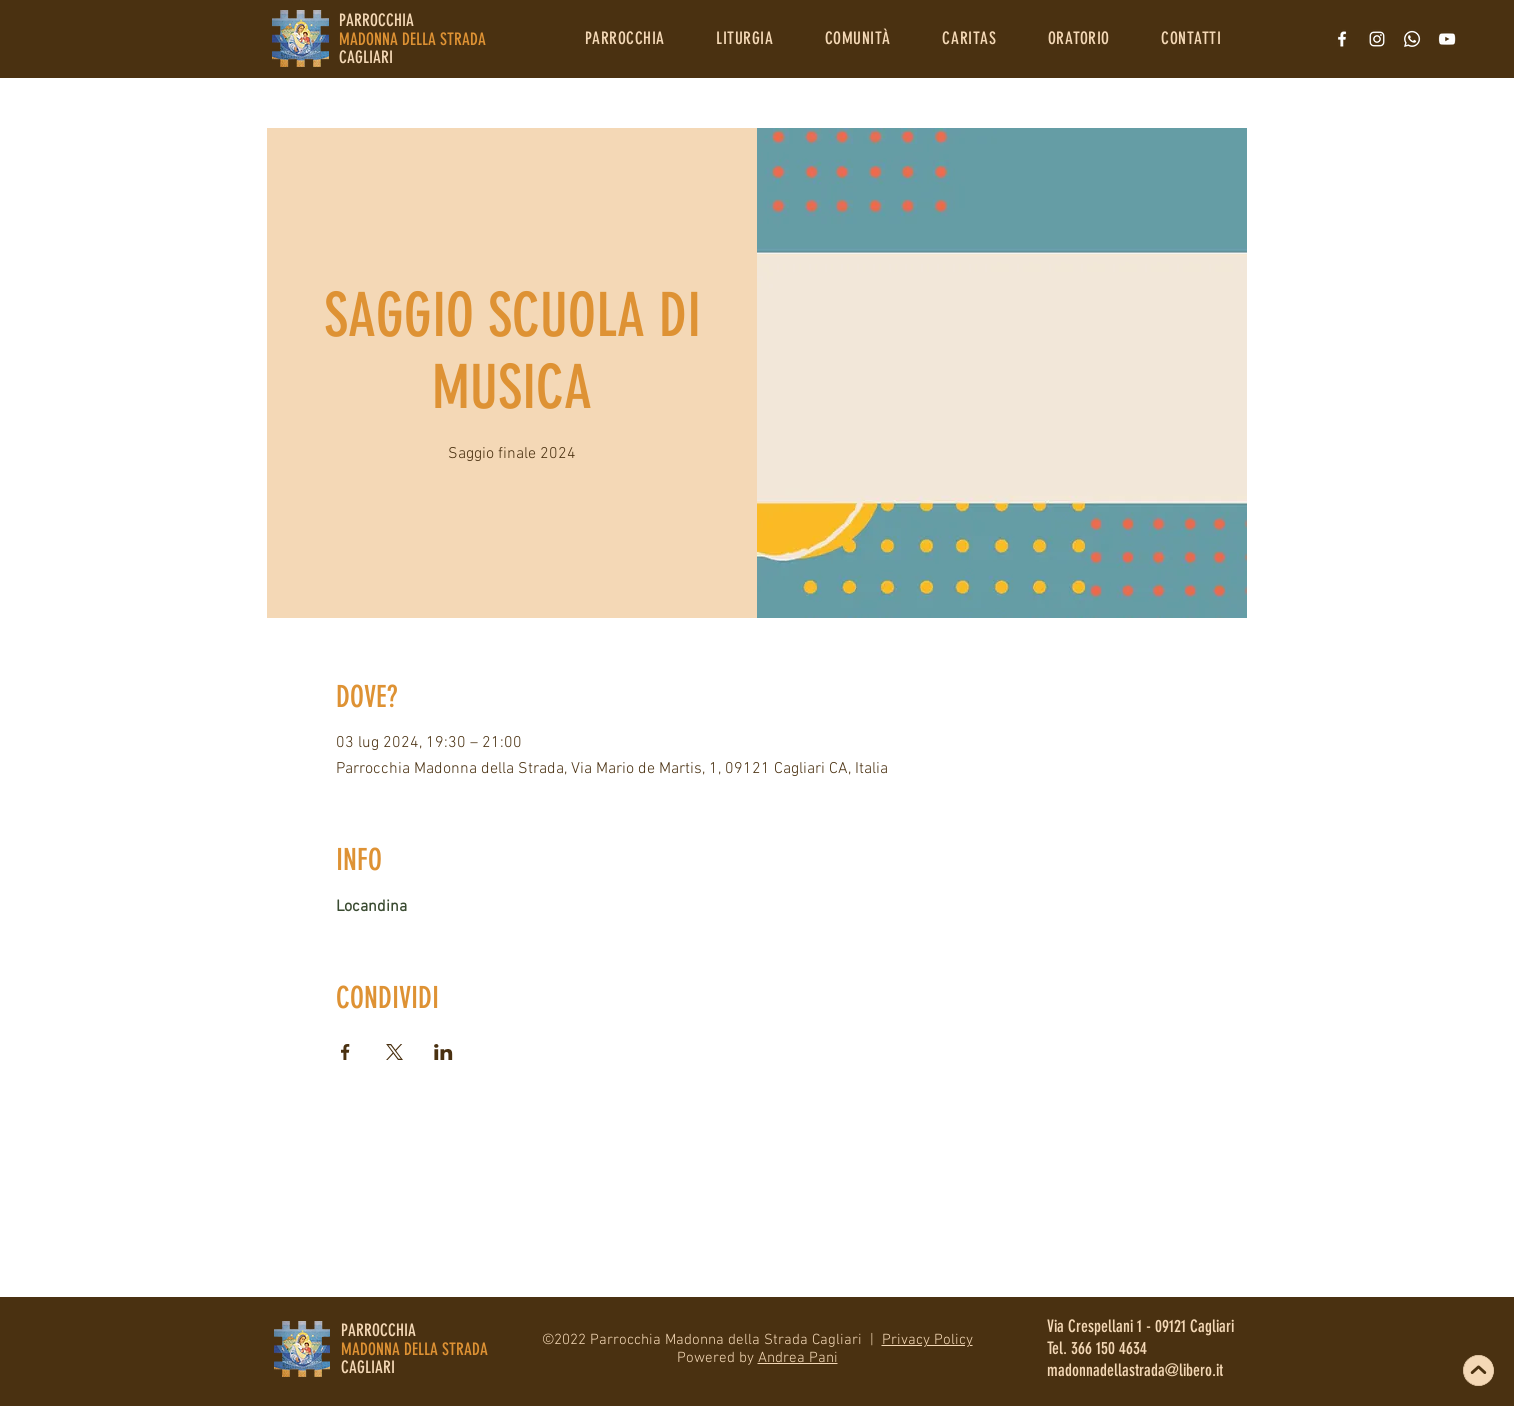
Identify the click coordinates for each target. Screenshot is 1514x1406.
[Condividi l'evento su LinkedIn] (443, 1052)
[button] (625, 38)
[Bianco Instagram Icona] (1377, 39)
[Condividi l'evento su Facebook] (345, 1052)
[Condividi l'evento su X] (394, 1052)
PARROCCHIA (378, 1330)
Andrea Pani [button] (798, 1358)
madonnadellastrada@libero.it (1135, 1370)
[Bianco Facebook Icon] (1342, 39)
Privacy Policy (927, 1340)
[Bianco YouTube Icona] (1447, 39)
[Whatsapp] (1412, 39)
